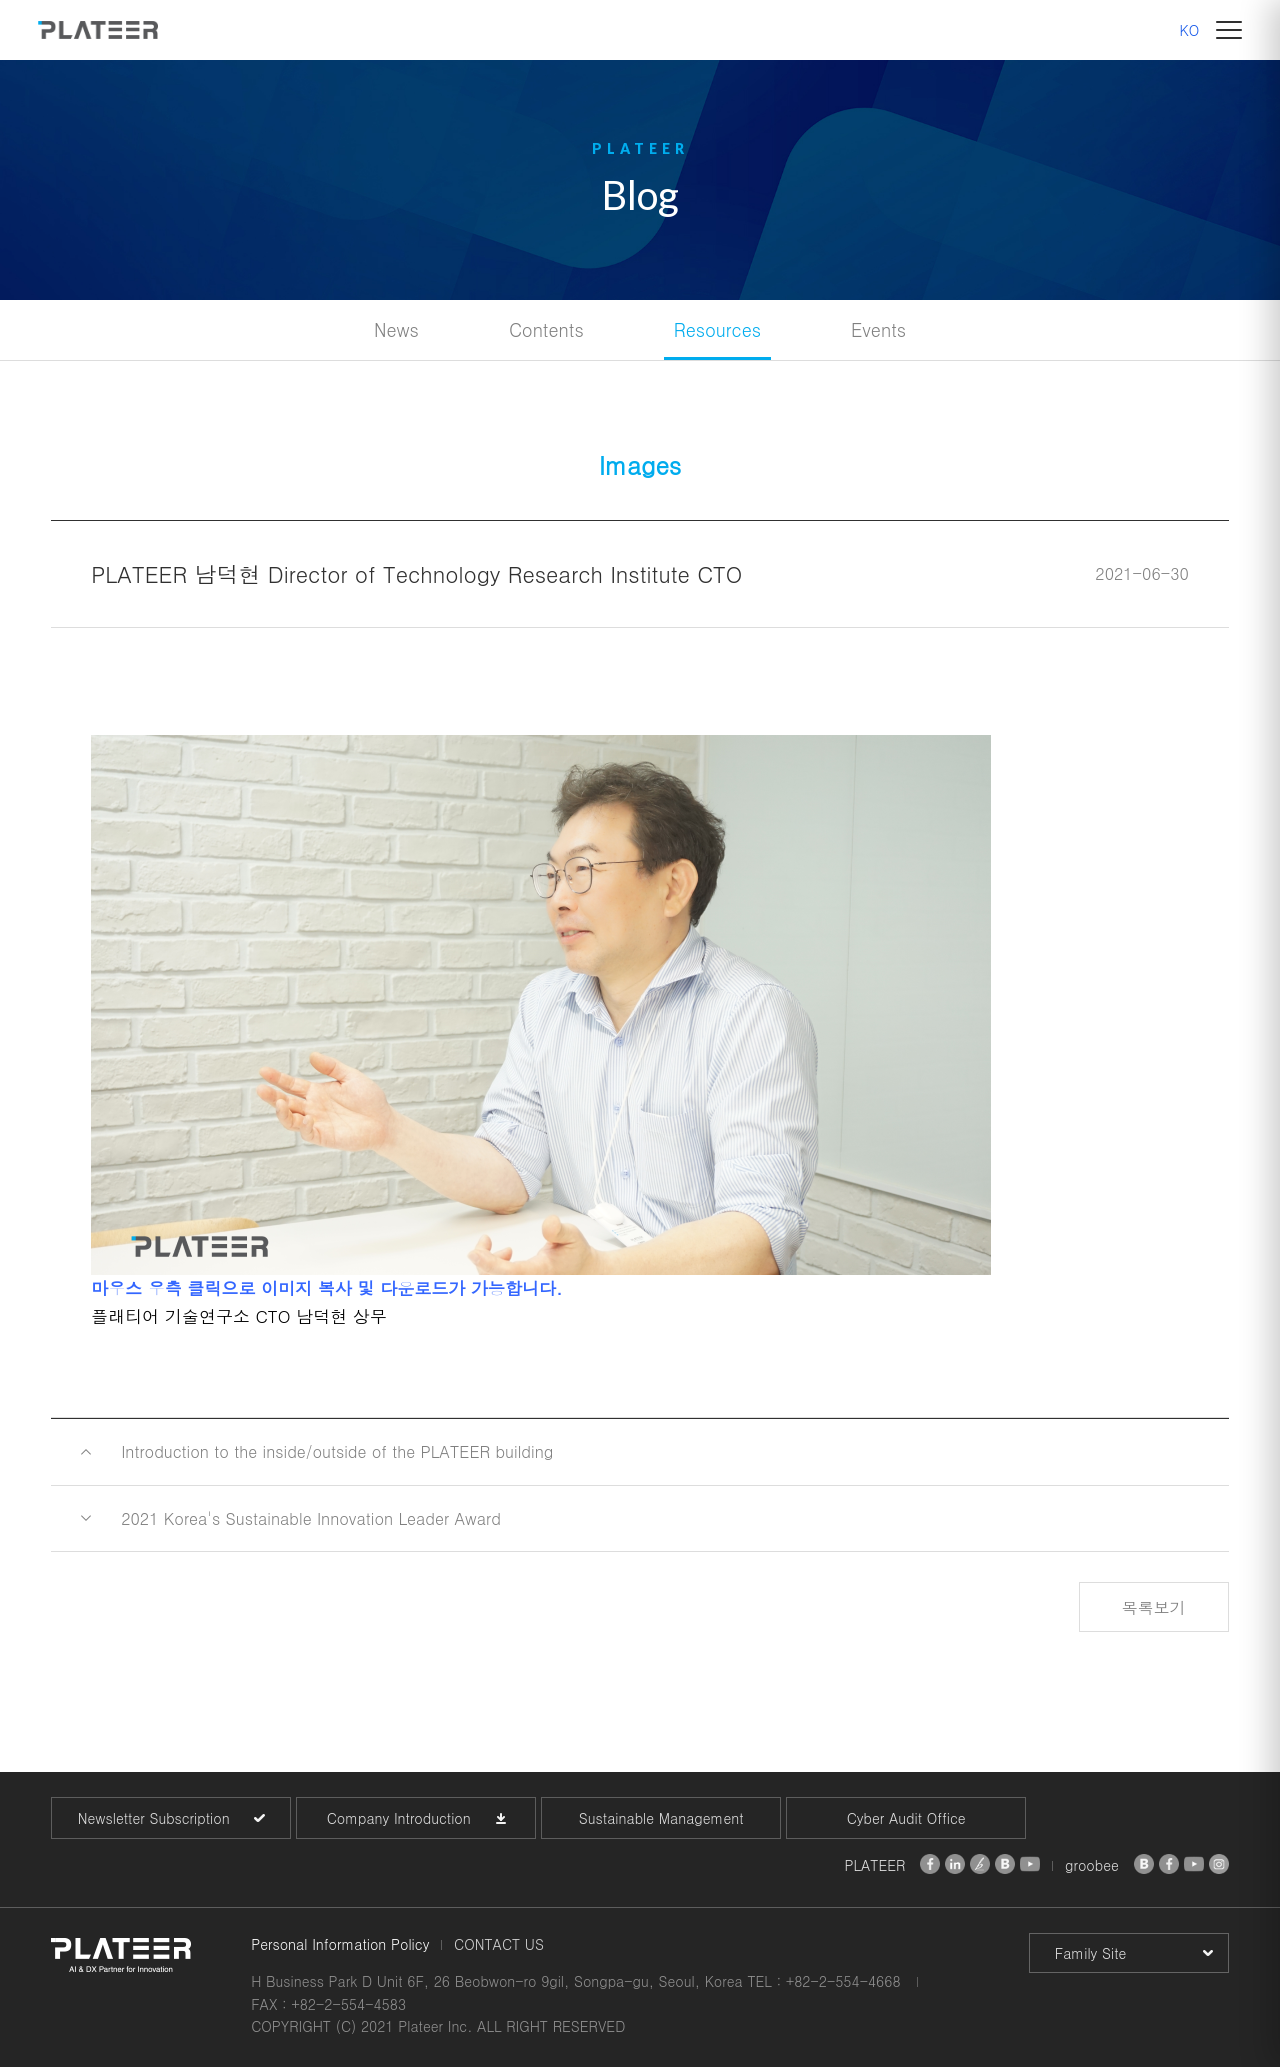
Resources (717, 329)
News (396, 329)
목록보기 (1154, 1607)
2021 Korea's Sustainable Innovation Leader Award (311, 1518)
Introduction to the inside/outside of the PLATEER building (337, 1451)
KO (1190, 30)
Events (878, 329)
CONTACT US (499, 1944)
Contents (546, 329)
